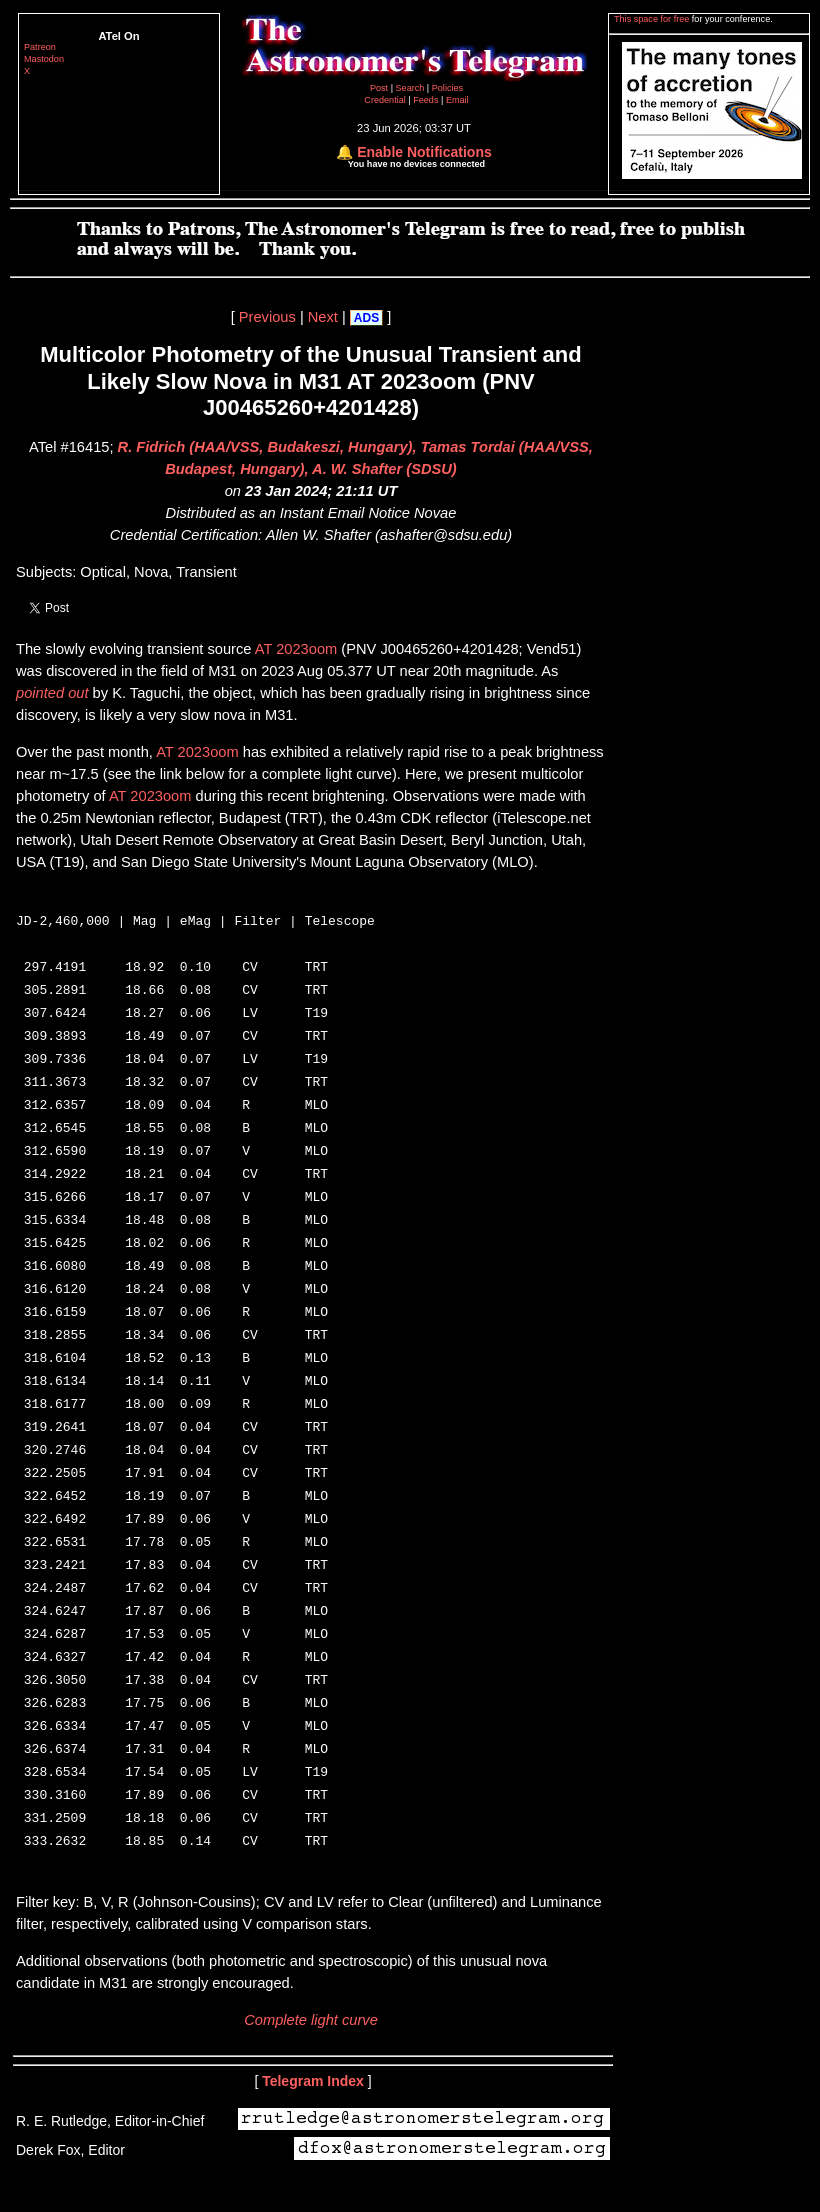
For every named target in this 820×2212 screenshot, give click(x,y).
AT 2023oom (296, 649)
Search (411, 88)
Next (323, 317)
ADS (366, 318)
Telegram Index (313, 2124)
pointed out (52, 693)
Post (380, 88)
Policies (447, 88)
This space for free (653, 19)
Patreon (40, 47)
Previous (267, 317)
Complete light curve (311, 2063)
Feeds (425, 100)
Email (457, 100)
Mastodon (44, 59)
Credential (386, 100)
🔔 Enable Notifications (413, 152)
